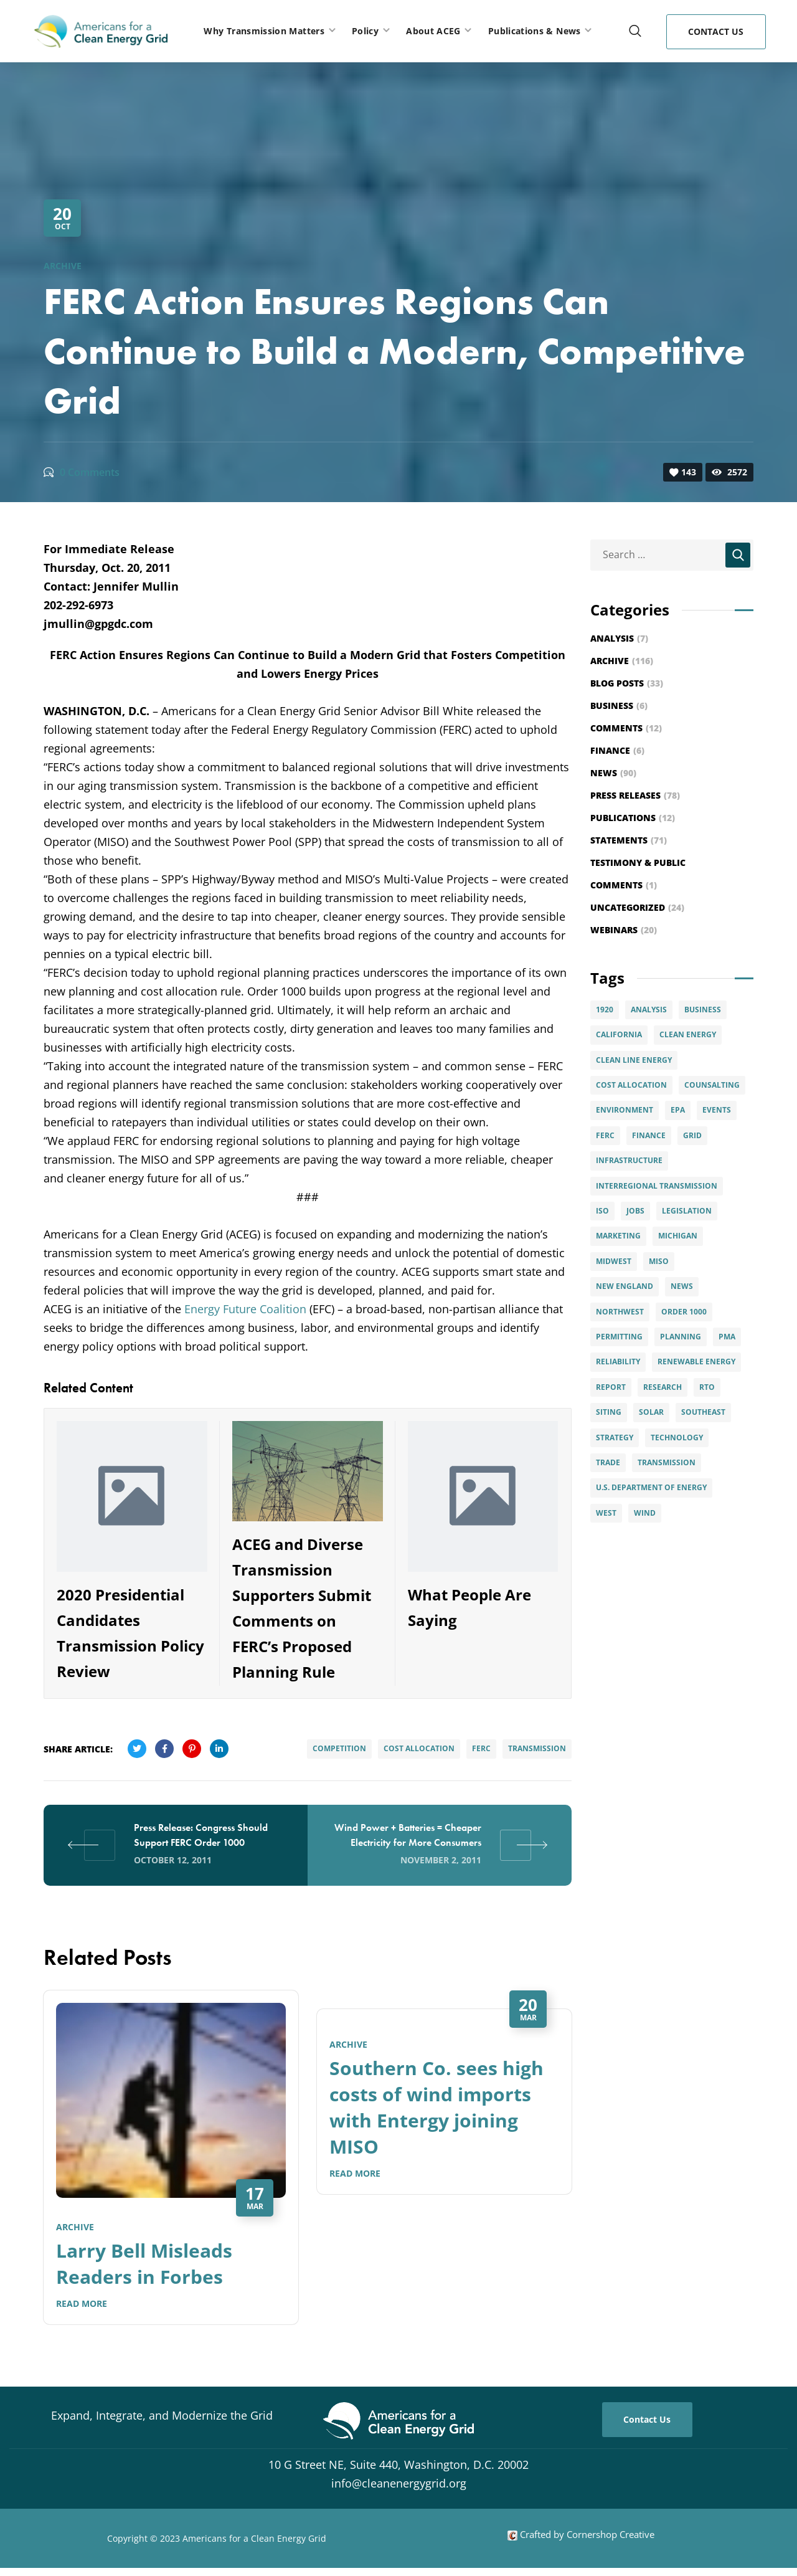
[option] (171, 2166)
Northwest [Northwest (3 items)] (620, 1311)
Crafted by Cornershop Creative (585, 2534)
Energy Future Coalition (245, 1308)
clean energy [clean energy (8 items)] (687, 1034)
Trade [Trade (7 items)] (608, 1462)
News (613, 773)
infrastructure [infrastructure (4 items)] (629, 1160)
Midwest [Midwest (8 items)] (613, 1261)
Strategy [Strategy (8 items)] (614, 1437)
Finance (617, 750)
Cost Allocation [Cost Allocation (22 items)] (631, 1085)
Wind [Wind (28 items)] (645, 1513)
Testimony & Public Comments (638, 874)
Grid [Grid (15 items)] (692, 1135)
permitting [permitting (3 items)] (619, 1336)
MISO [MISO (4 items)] (659, 1261)
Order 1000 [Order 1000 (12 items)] (684, 1311)
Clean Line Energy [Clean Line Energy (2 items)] (634, 1060)
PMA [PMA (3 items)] (727, 1336)
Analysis (619, 638)
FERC (481, 1748)
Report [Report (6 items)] (611, 1387)
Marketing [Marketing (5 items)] (618, 1235)
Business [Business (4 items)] (702, 1009)
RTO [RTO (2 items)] (707, 1387)
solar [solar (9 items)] (651, 1412)
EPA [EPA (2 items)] (678, 1110)
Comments (626, 728)
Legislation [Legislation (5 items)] (687, 1210)
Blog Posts (626, 683)
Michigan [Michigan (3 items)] (677, 1235)
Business (619, 705)
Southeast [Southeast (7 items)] (703, 1412)
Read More (81, 2303)
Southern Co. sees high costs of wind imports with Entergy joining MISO (436, 2107)
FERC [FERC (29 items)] (605, 1135)
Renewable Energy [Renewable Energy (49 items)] (696, 1361)
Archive (63, 266)
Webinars (623, 930)
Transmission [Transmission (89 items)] (667, 1462)
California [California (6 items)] (619, 1034)
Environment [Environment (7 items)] (624, 1110)
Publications (632, 818)
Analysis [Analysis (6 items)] (649, 1009)
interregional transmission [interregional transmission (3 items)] (656, 1186)
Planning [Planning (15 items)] (680, 1336)
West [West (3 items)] (606, 1513)
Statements (628, 840)
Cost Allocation (419, 1748)
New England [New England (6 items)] (624, 1286)
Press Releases (635, 795)
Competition (339, 1748)
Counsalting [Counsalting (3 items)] (712, 1085)
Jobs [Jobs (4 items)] (635, 1210)
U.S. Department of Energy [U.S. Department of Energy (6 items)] (651, 1487)
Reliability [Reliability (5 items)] (618, 1361)
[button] (635, 31)
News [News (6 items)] (682, 1286)
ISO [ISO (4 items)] (602, 1210)
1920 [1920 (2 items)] (604, 1009)
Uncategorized (637, 907)
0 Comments (90, 472)
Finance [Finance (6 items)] (649, 1135)
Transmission (537, 1748)
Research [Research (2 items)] (662, 1387)
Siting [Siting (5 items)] (608, 1412)
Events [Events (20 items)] (716, 1110)
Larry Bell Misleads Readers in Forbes (144, 2263)
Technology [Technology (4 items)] (677, 1437)
